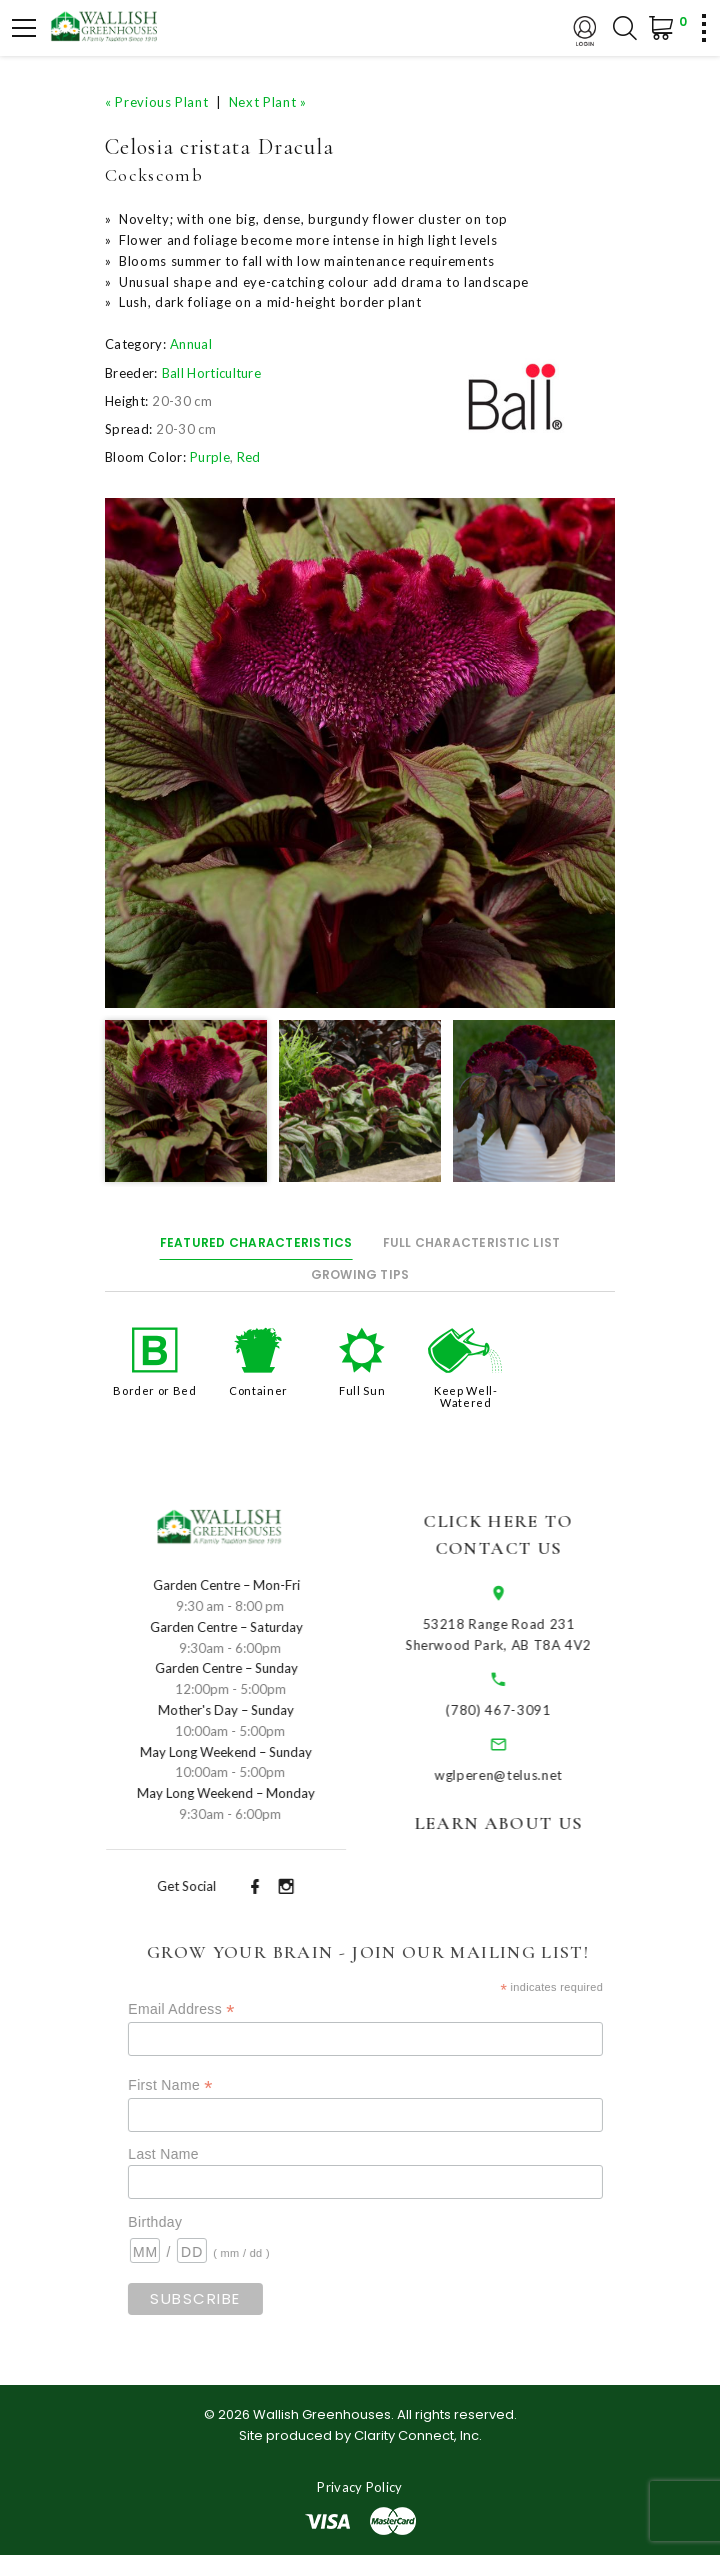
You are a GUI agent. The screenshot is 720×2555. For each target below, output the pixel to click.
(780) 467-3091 (519, 1710)
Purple (210, 457)
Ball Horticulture (212, 373)
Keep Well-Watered (466, 1396)
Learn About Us (519, 1823)
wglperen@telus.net (520, 1775)
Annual (191, 344)
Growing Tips (360, 1274)
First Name (199, 2085)
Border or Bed (154, 1390)
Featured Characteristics (256, 1242)
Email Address (210, 2009)
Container (258, 1390)
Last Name (192, 2154)
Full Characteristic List (472, 1242)
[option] (360, 753)
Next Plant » (268, 102)
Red (249, 457)
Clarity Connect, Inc (416, 2435)
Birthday (184, 2222)
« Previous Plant (156, 102)
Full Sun (362, 1390)
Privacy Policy (360, 2487)
